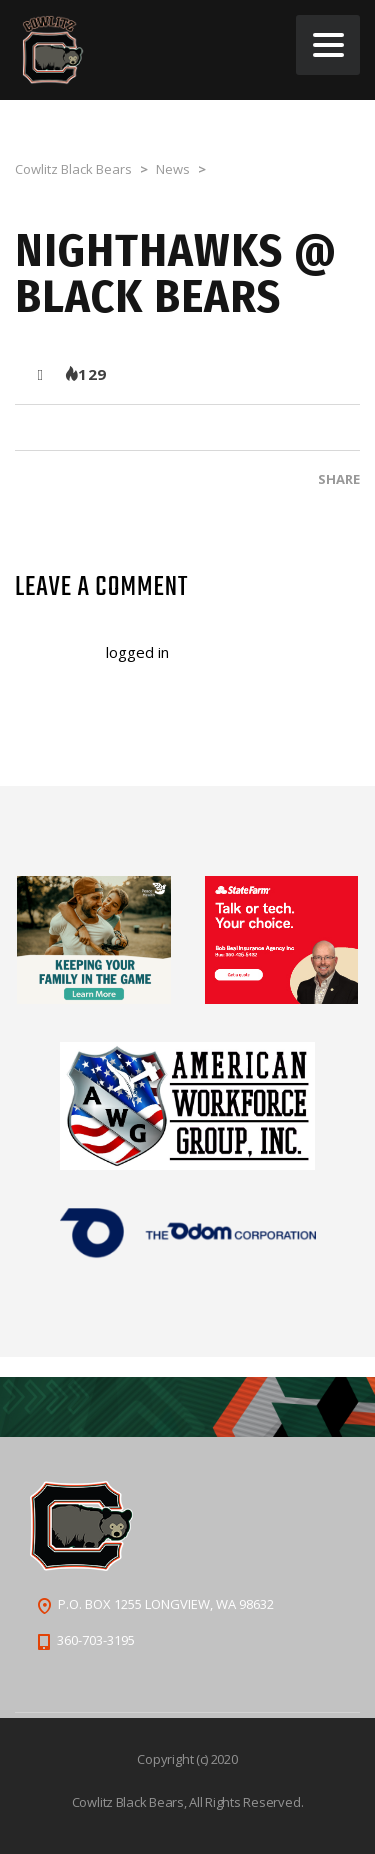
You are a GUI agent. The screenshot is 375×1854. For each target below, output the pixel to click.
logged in (137, 652)
